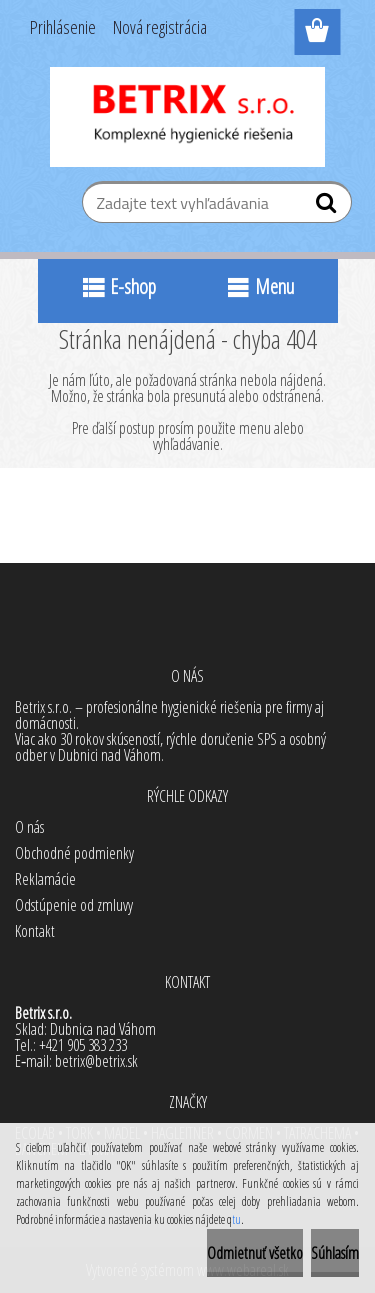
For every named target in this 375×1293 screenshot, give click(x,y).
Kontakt (35, 931)
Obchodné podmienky (74, 853)
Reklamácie (45, 879)
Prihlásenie (63, 27)
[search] (328, 207)
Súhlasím (335, 1253)
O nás (29, 827)
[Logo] (187, 117)
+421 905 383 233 (83, 1045)
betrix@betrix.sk (96, 1061)
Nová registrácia (160, 27)
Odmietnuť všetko (255, 1253)
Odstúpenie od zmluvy (74, 905)
